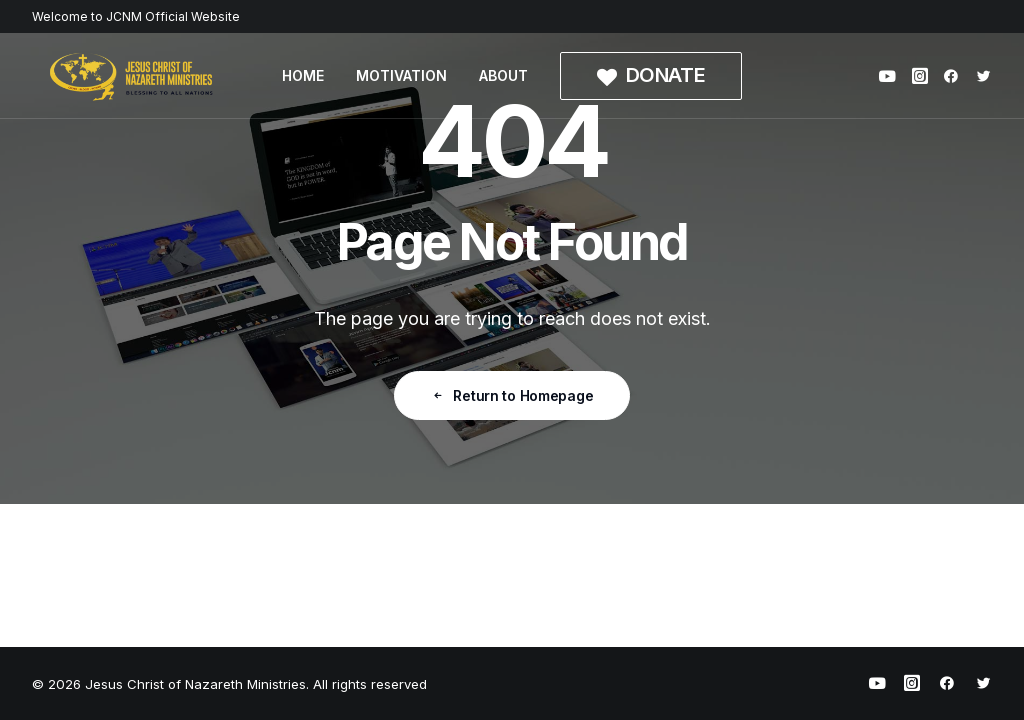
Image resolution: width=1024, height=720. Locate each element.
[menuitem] (303, 76)
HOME (303, 75)
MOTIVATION (401, 75)
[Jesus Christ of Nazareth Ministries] (132, 76)
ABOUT (503, 75)
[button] (890, 76)
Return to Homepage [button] (512, 395)
